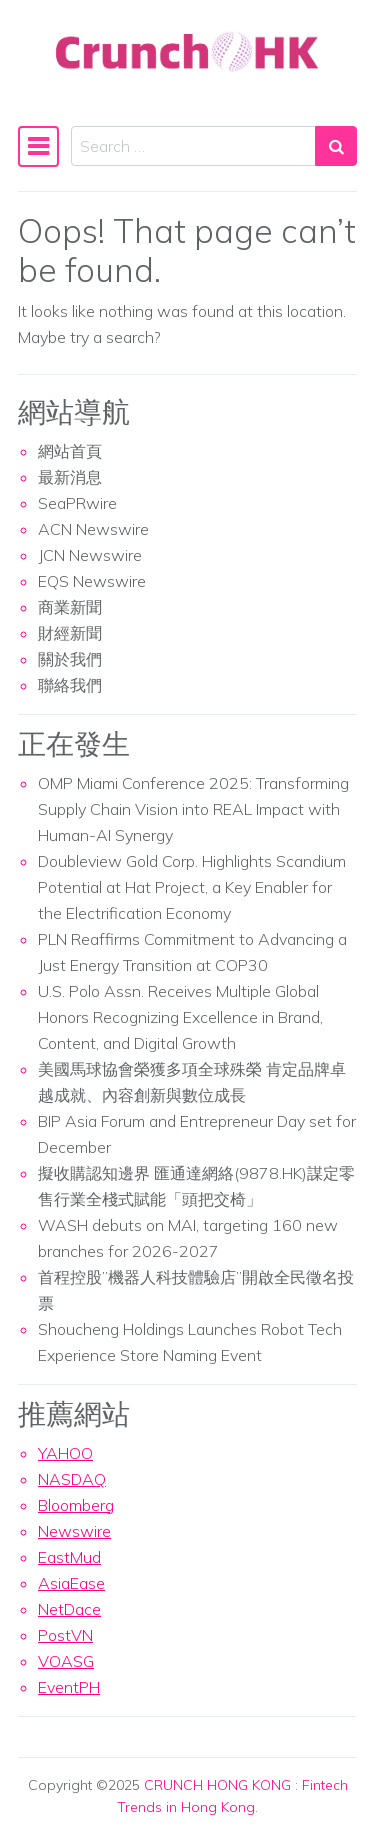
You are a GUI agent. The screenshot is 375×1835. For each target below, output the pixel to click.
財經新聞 (70, 633)
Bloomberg (76, 1505)
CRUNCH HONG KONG (217, 1785)
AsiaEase (71, 1583)
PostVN (65, 1635)
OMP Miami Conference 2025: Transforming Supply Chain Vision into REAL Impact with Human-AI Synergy (193, 809)
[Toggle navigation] (38, 146)
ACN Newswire (93, 529)
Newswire (74, 1531)
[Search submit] (336, 146)
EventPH (69, 1687)
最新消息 (70, 477)
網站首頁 (70, 451)
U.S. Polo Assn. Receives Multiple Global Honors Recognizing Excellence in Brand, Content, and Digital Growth (180, 1017)
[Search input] (193, 146)
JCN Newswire (90, 555)
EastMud (69, 1557)
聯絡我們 (70, 685)
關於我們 (70, 659)
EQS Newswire (92, 581)
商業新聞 (70, 607)
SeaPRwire (77, 503)
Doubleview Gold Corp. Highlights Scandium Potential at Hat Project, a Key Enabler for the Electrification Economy (192, 887)
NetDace (69, 1609)
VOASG (66, 1661)
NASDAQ (72, 1479)
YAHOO (65, 1453)
